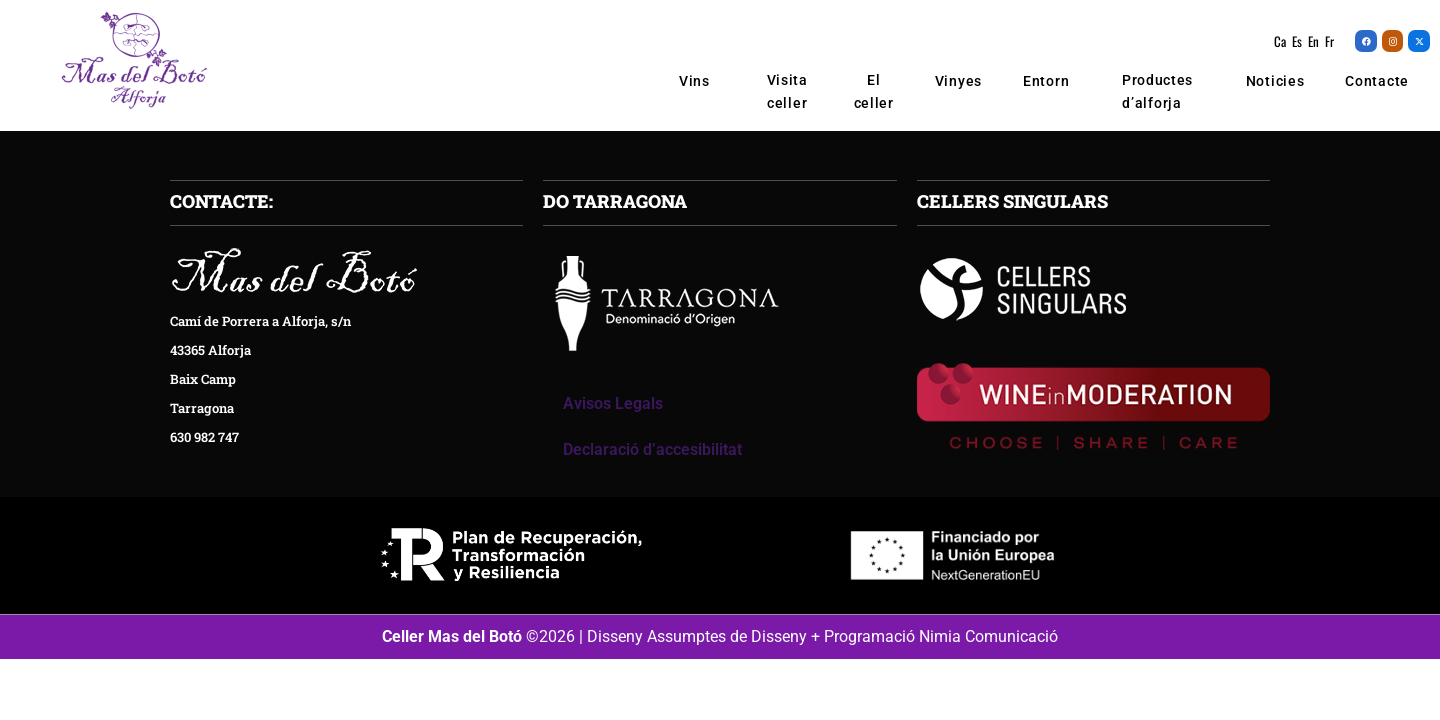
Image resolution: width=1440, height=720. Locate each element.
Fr (1329, 41)
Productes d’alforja (1157, 92)
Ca (1280, 41)
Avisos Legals (613, 407)
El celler (874, 91)
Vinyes (958, 81)
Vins (700, 81)
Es (1297, 41)
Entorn (1046, 81)
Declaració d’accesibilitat (652, 453)
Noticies (1275, 81)
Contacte (1377, 81)
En (1313, 41)
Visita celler (787, 91)
